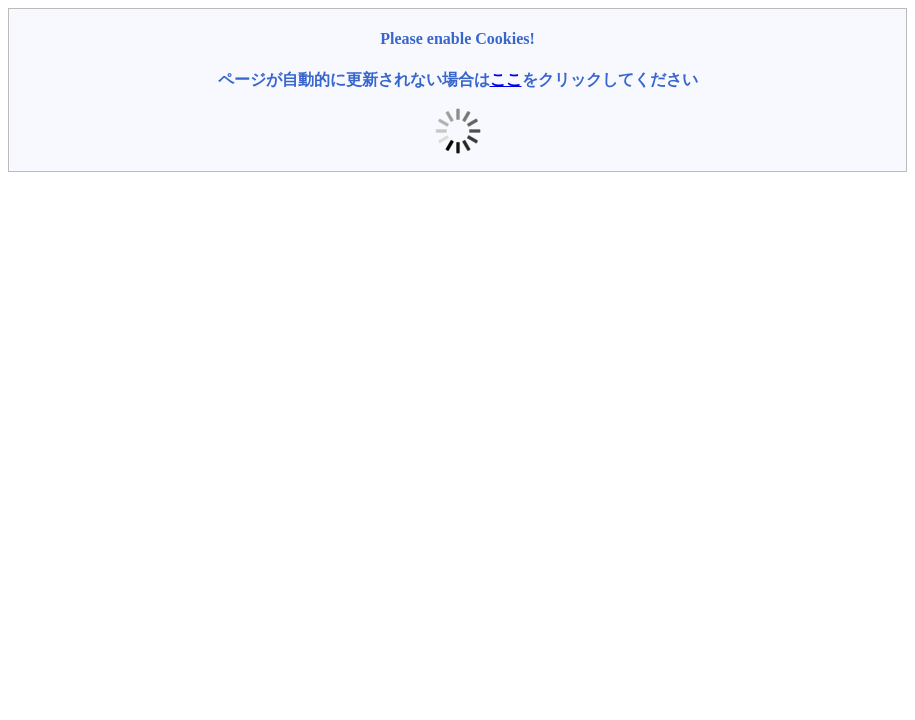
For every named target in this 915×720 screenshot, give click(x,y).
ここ (506, 79)
